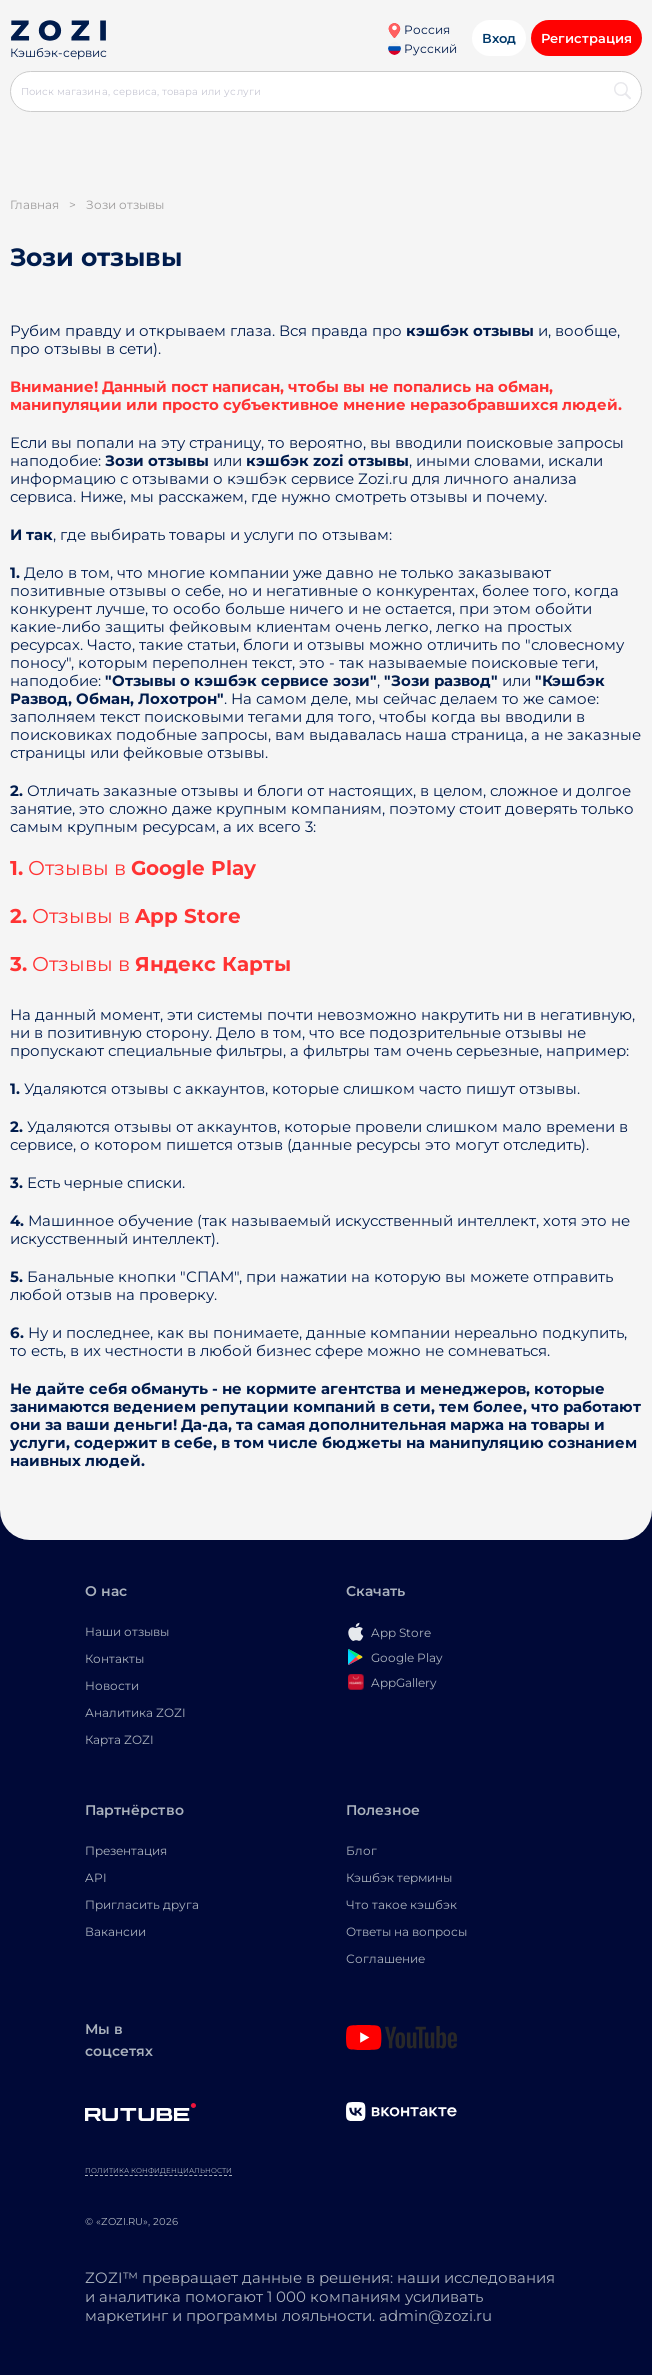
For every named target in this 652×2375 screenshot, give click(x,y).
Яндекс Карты (213, 964)
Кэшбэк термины (399, 1877)
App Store (188, 916)
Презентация (126, 1850)
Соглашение (385, 1958)
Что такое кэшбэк (401, 1904)
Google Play (193, 868)
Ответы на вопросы (406, 1931)
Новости (112, 1685)
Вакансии (115, 1931)
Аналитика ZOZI (135, 1712)
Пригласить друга (142, 1904)
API (96, 1877)
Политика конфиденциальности (158, 2170)
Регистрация (586, 38)
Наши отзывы (127, 1631)
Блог (361, 1850)
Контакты (114, 1658)
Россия (418, 29)
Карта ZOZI (119, 1739)
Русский (422, 48)
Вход (499, 38)
